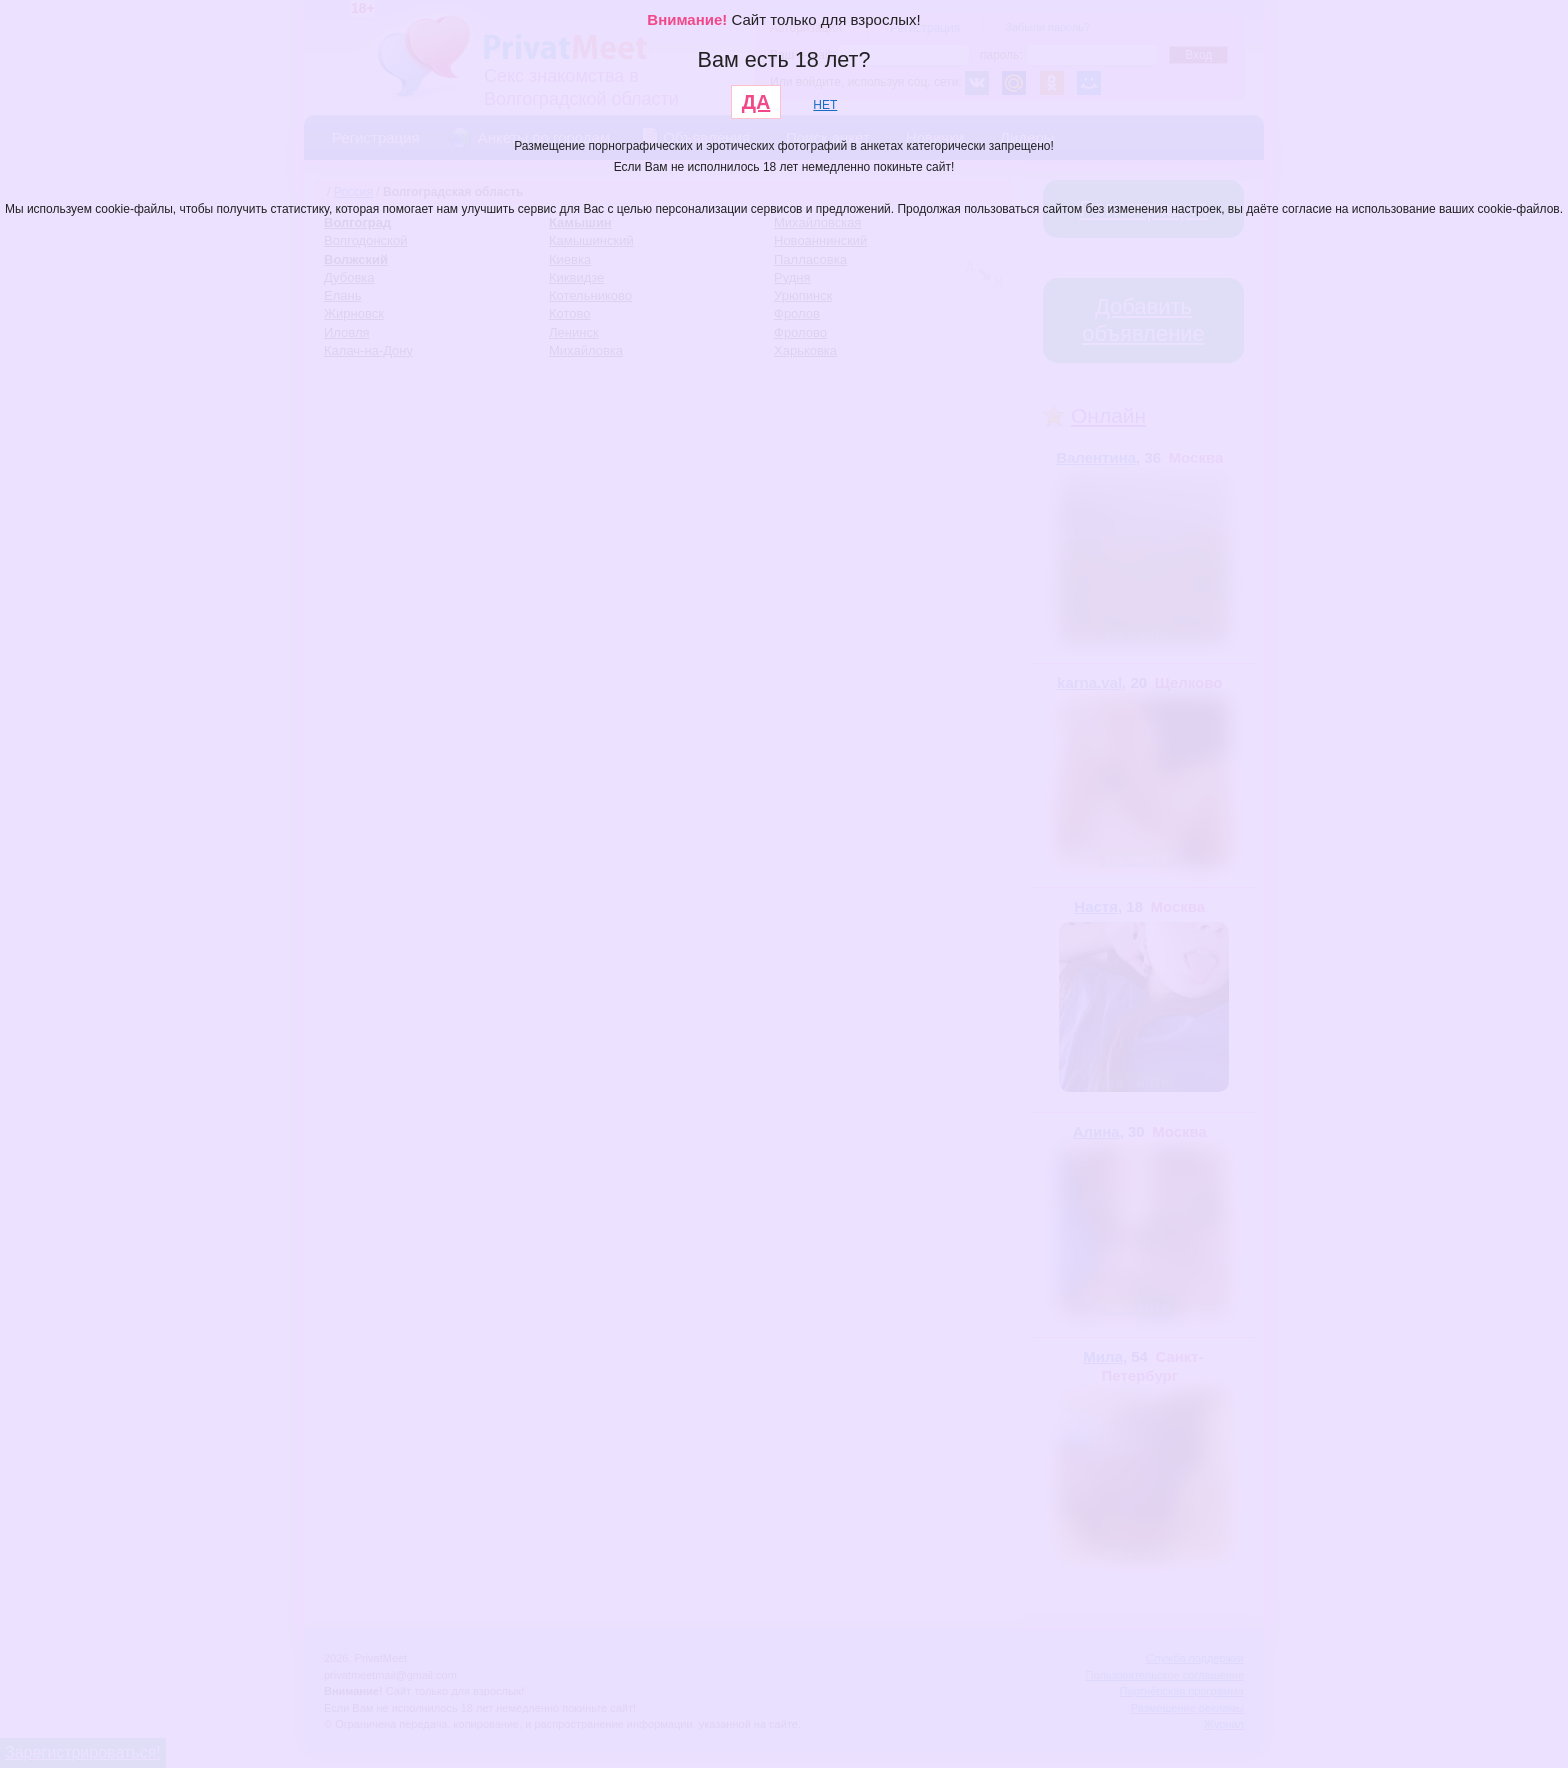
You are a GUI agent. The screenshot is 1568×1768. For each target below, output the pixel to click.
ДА (756, 102)
